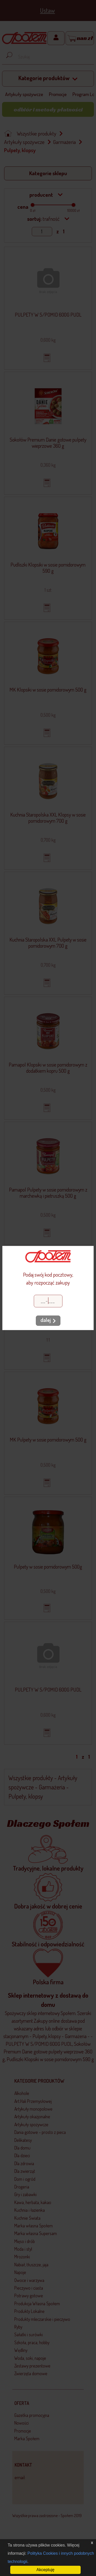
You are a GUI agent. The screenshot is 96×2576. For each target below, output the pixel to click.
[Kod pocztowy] (48, 1301)
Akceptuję (45, 2570)
